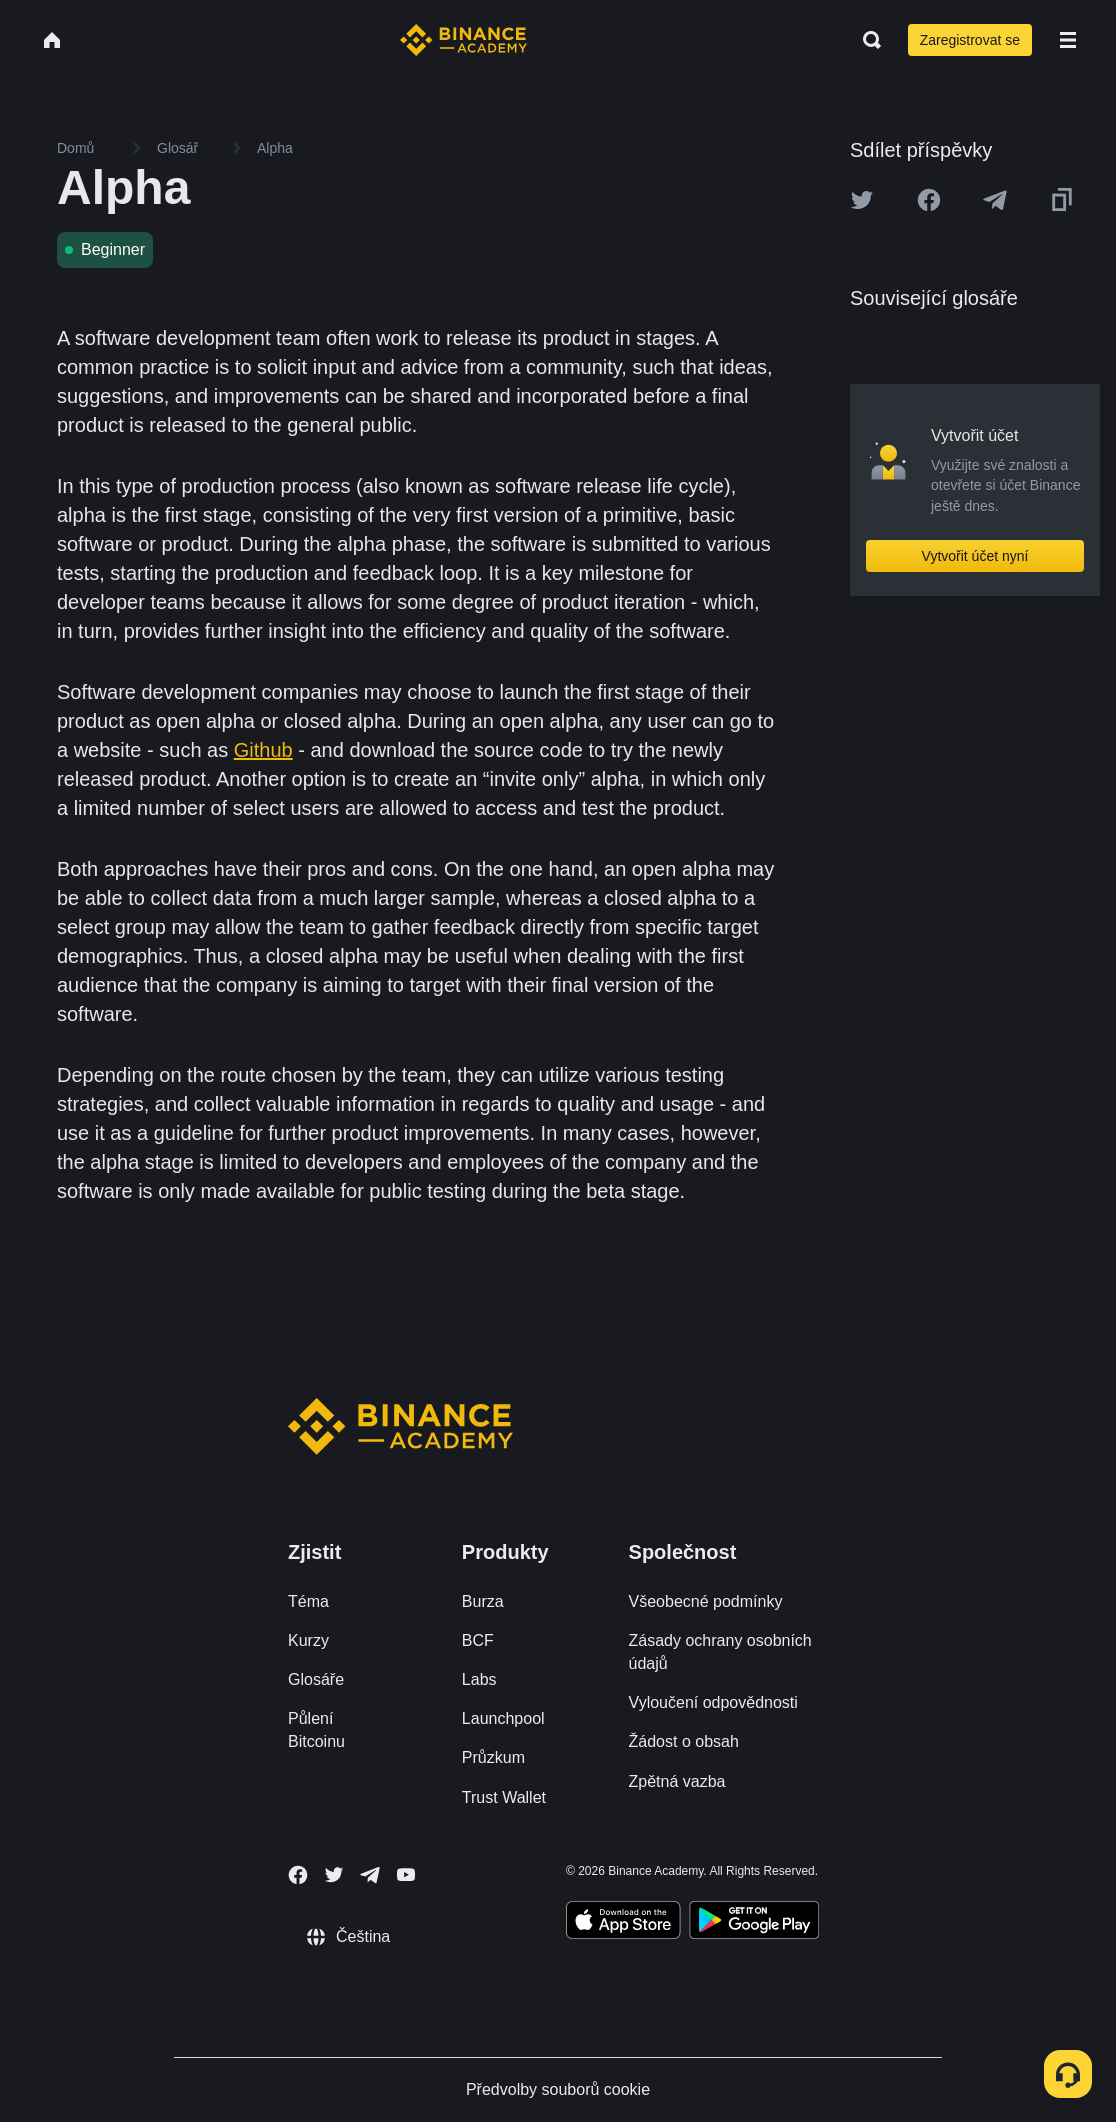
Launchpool (503, 1718)
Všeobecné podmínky (706, 1601)
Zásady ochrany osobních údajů (720, 1652)
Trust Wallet (504, 1797)
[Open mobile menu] (1068, 40)
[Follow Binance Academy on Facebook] (298, 1875)
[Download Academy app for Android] (754, 1923)
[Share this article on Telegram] (995, 200)
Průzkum (493, 1757)
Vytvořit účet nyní (975, 556)
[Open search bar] (866, 40)
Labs (479, 1679)
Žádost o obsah (684, 1741)
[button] (1068, 40)
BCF (478, 1640)
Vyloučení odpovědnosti (713, 1702)
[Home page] (463, 40)
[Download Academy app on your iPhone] (623, 1923)
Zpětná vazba (677, 1781)
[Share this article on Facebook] (929, 200)
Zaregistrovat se (970, 40)
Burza (483, 1601)
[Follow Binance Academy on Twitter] (334, 1875)
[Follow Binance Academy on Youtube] (406, 1874)
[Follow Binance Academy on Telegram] (370, 1875)
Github (263, 750)
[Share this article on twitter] (862, 200)
